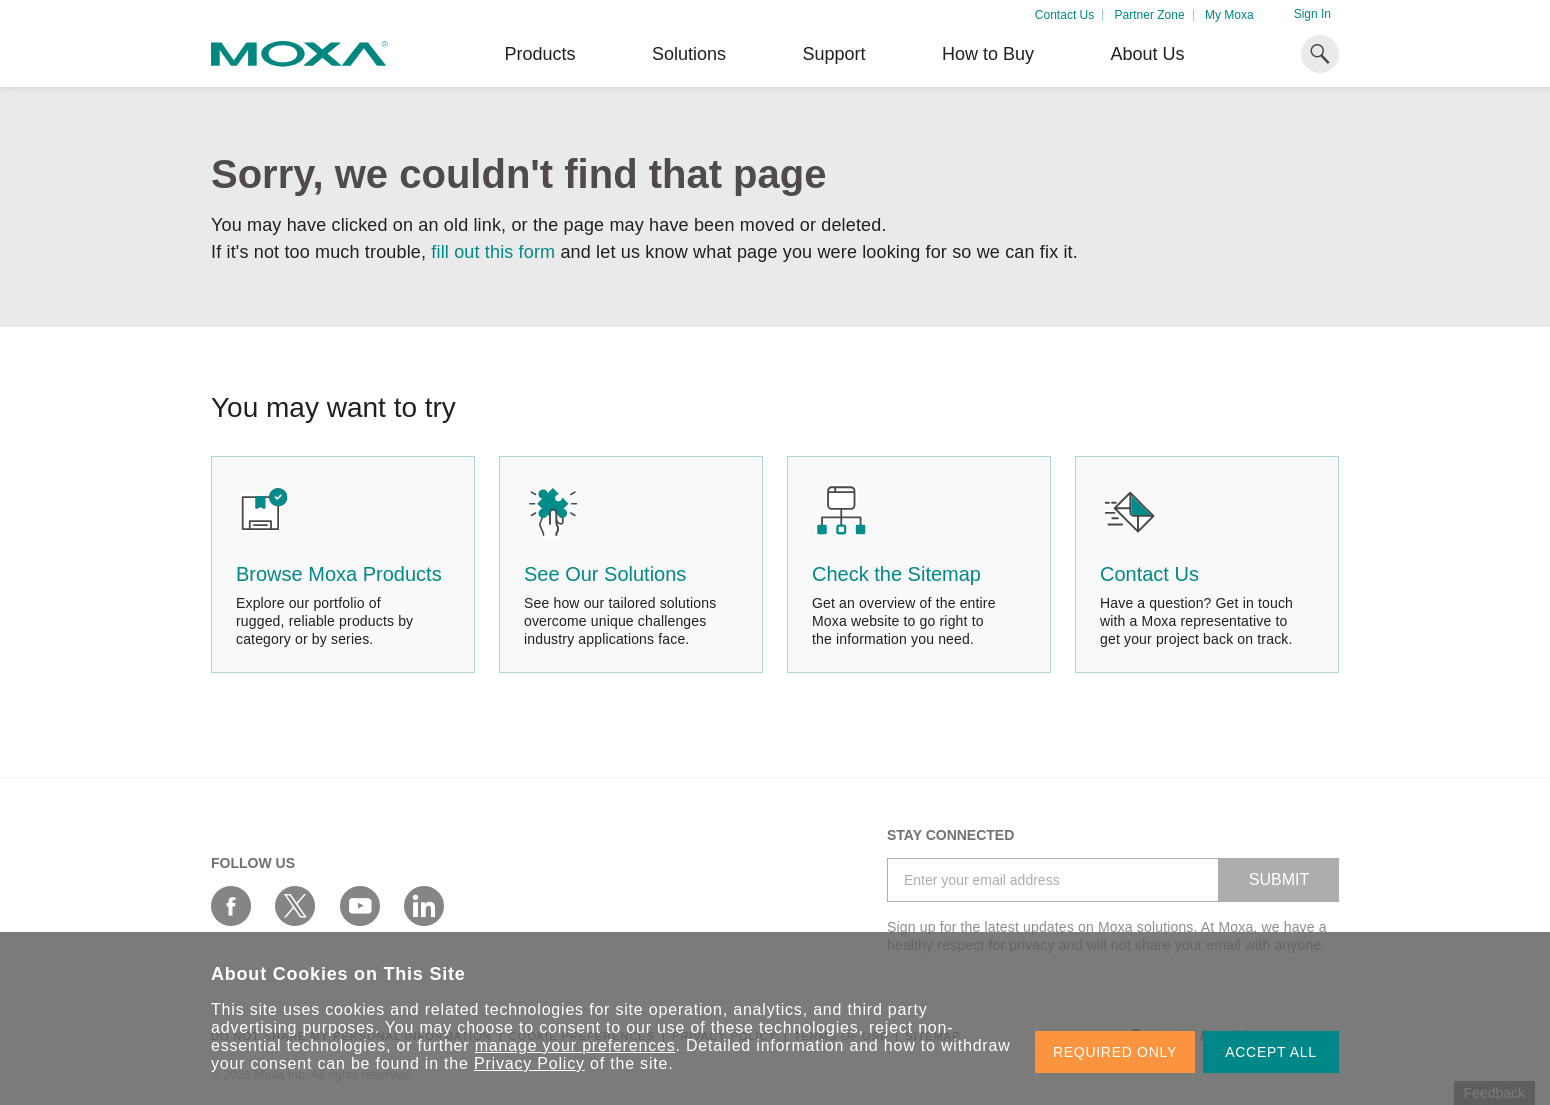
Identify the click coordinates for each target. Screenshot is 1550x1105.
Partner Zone (1150, 15)
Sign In (1312, 14)
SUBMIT (1279, 879)
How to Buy (988, 54)
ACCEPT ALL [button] (1271, 1052)
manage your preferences (575, 1045)
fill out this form (493, 252)
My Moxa (1229, 15)
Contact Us (1064, 15)
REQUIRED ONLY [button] (1115, 1052)
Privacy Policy (529, 1063)
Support (833, 54)
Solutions (689, 54)
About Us (1147, 54)
